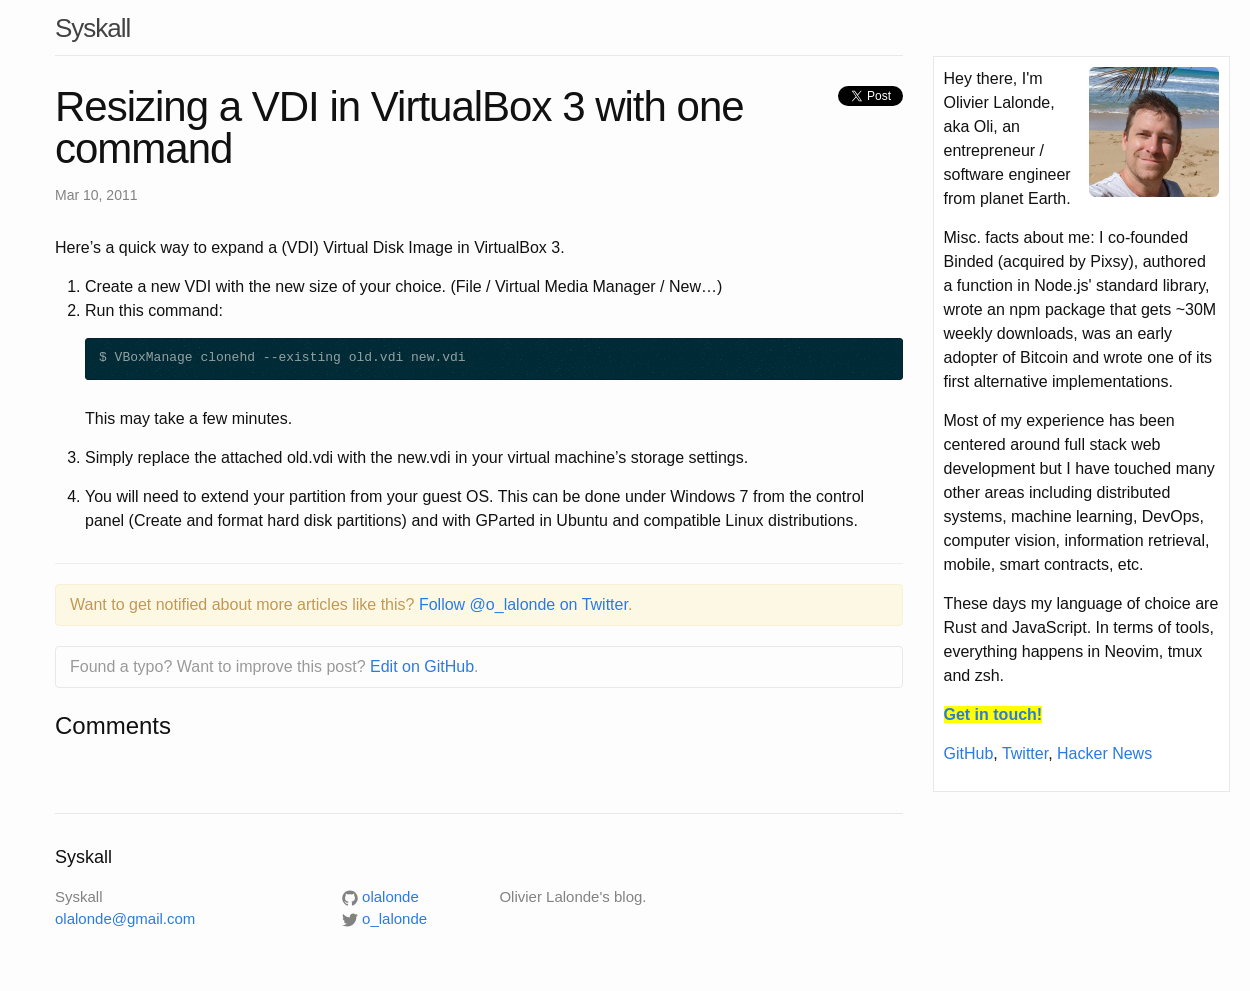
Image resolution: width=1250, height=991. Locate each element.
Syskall (92, 28)
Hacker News (1104, 753)
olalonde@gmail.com (125, 918)
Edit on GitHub (422, 666)
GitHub (969, 753)
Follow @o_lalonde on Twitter (523, 604)
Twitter (1025, 753)
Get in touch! (993, 714)
